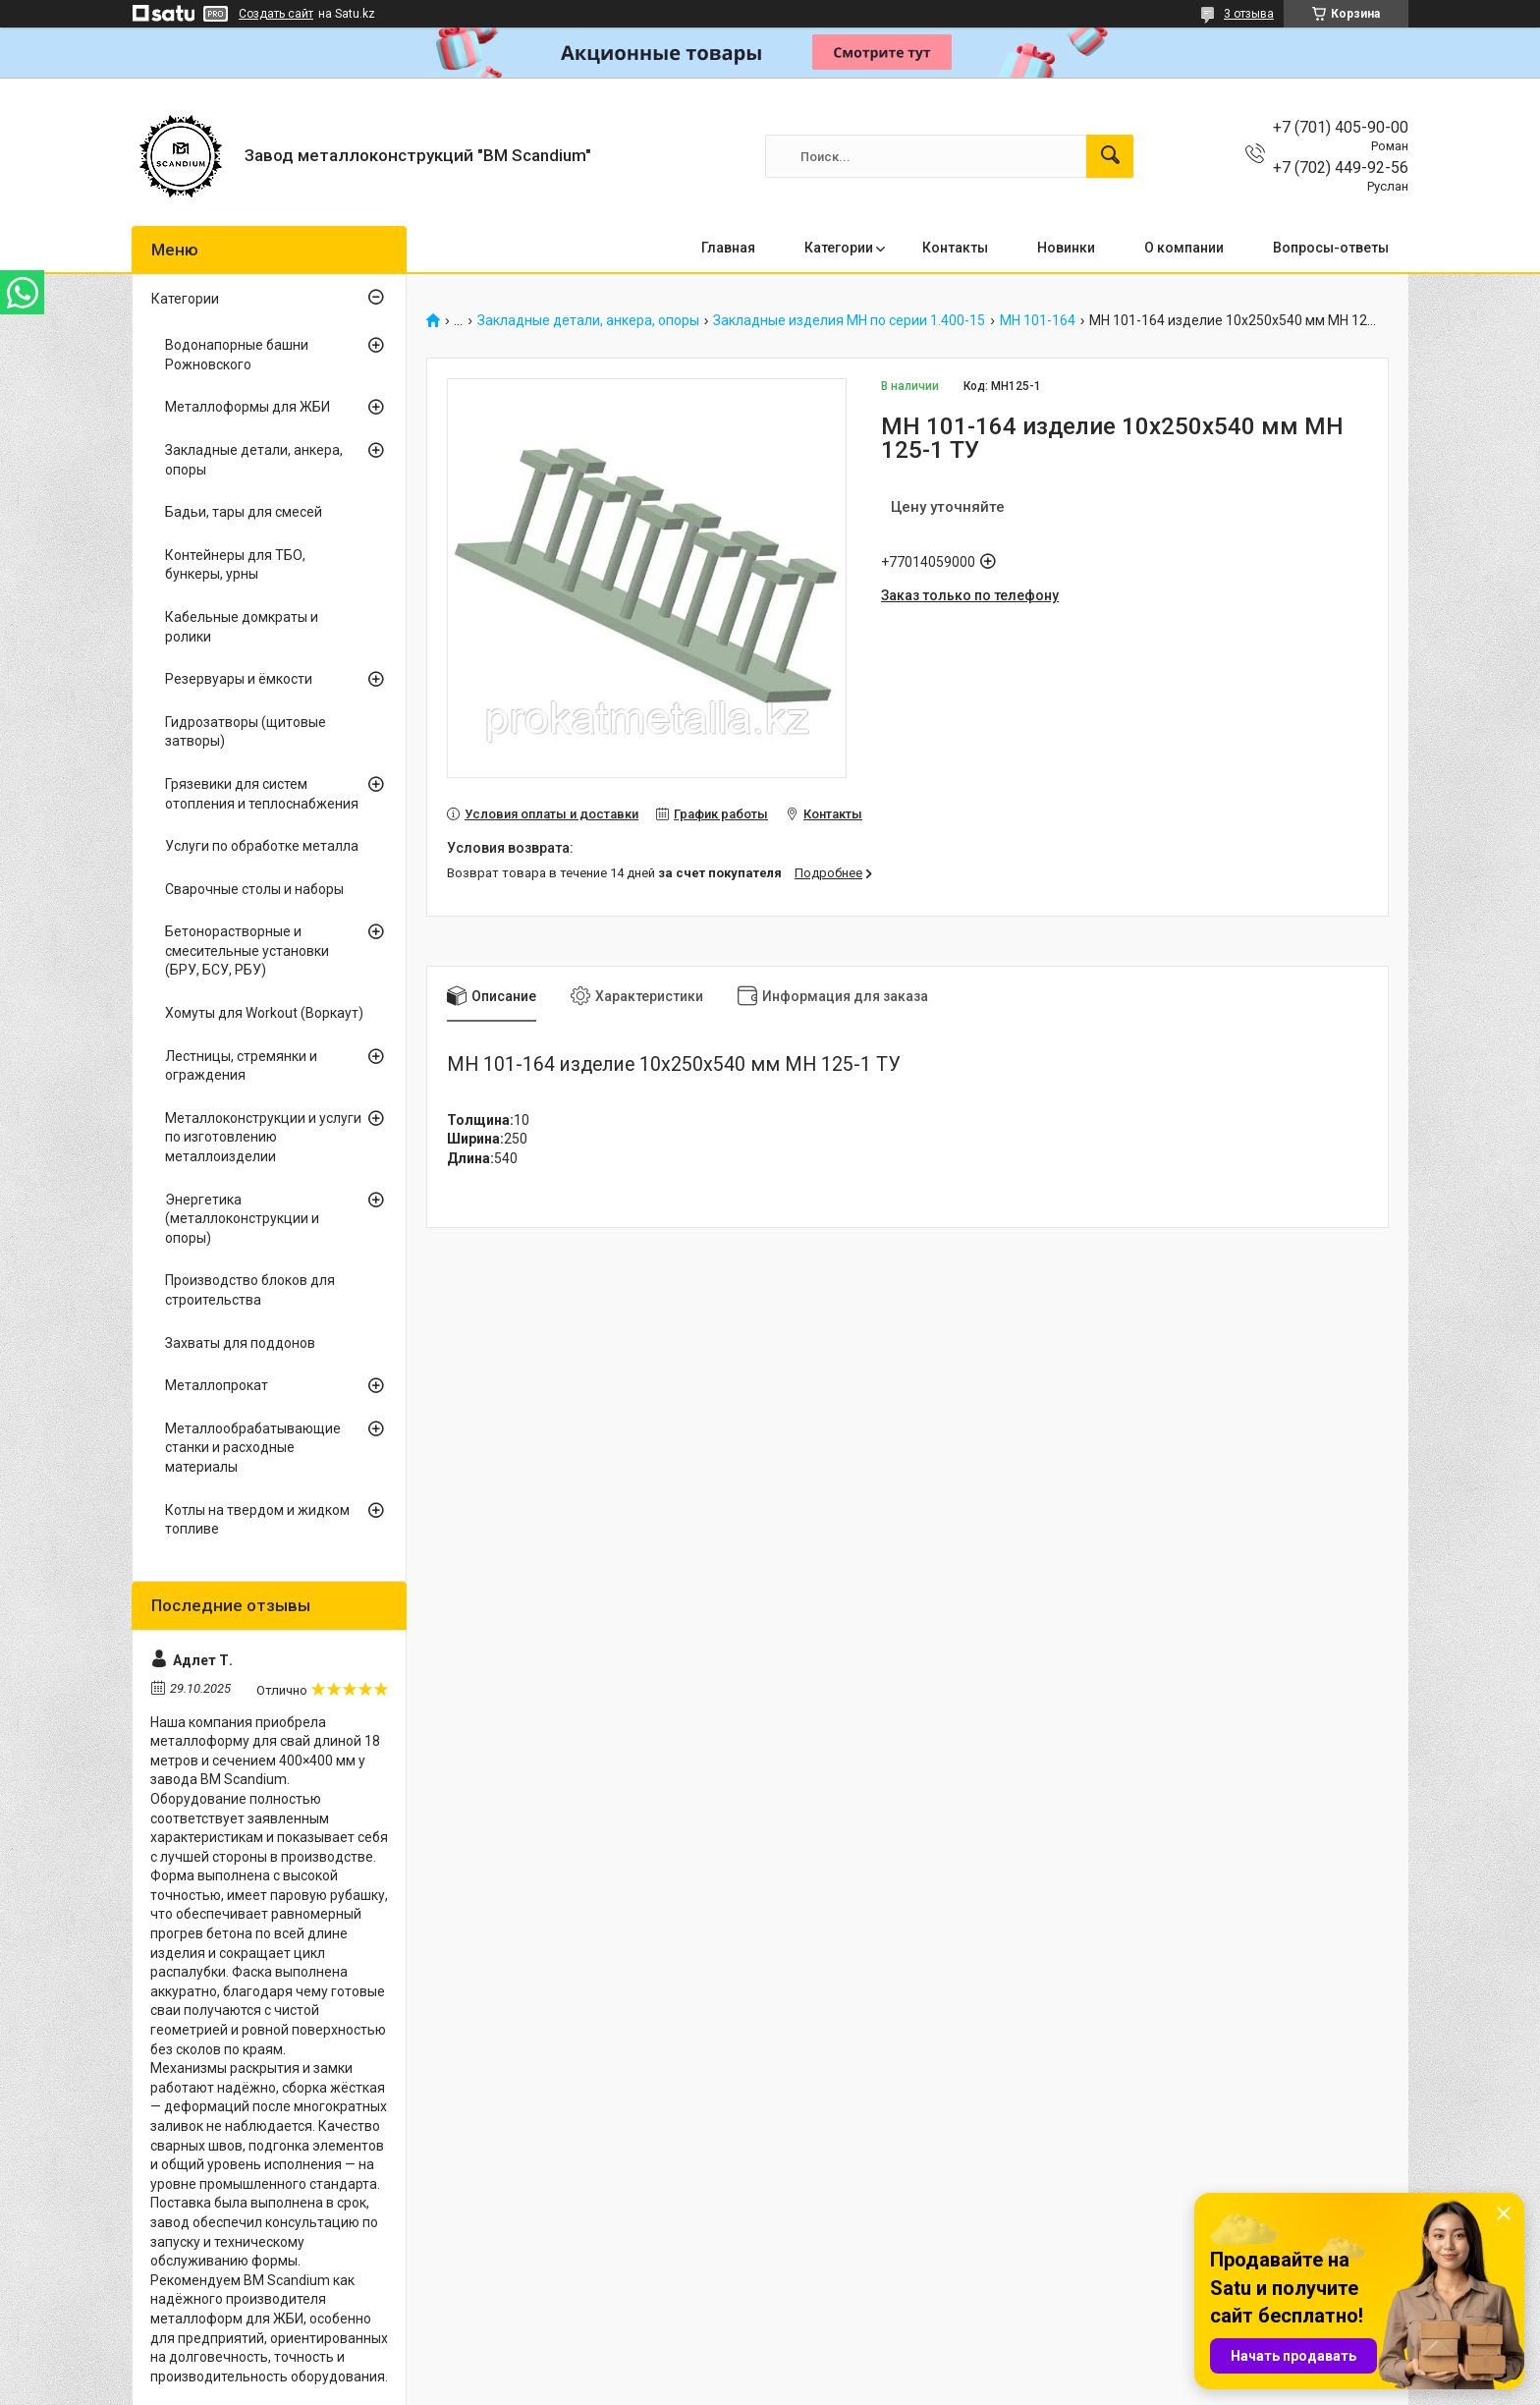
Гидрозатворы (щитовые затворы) (245, 732)
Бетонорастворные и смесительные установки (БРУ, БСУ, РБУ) (247, 950)
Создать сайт (276, 14)
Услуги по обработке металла (261, 846)
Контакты (955, 247)
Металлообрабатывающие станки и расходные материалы (253, 1448)
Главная (728, 247)
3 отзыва (1249, 14)
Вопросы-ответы (1331, 247)
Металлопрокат (216, 1385)
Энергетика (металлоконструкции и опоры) (242, 1219)
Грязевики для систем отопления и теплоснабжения (261, 793)
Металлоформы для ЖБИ (247, 407)
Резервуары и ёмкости (238, 679)
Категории (838, 247)
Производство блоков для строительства (250, 1290)
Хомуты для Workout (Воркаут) (264, 1013)
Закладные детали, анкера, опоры (588, 320)
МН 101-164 (1037, 320)
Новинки (1066, 247)
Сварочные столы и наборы (254, 889)
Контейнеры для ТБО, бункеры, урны (235, 565)
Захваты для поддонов (240, 1343)
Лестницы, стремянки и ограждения (241, 1066)
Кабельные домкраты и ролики (241, 626)
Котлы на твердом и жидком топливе (257, 1520)
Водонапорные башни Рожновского (236, 354)
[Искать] (1109, 156)
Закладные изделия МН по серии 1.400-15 (849, 320)
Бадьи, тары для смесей (243, 512)
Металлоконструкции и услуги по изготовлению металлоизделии (263, 1137)
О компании (1184, 247)
